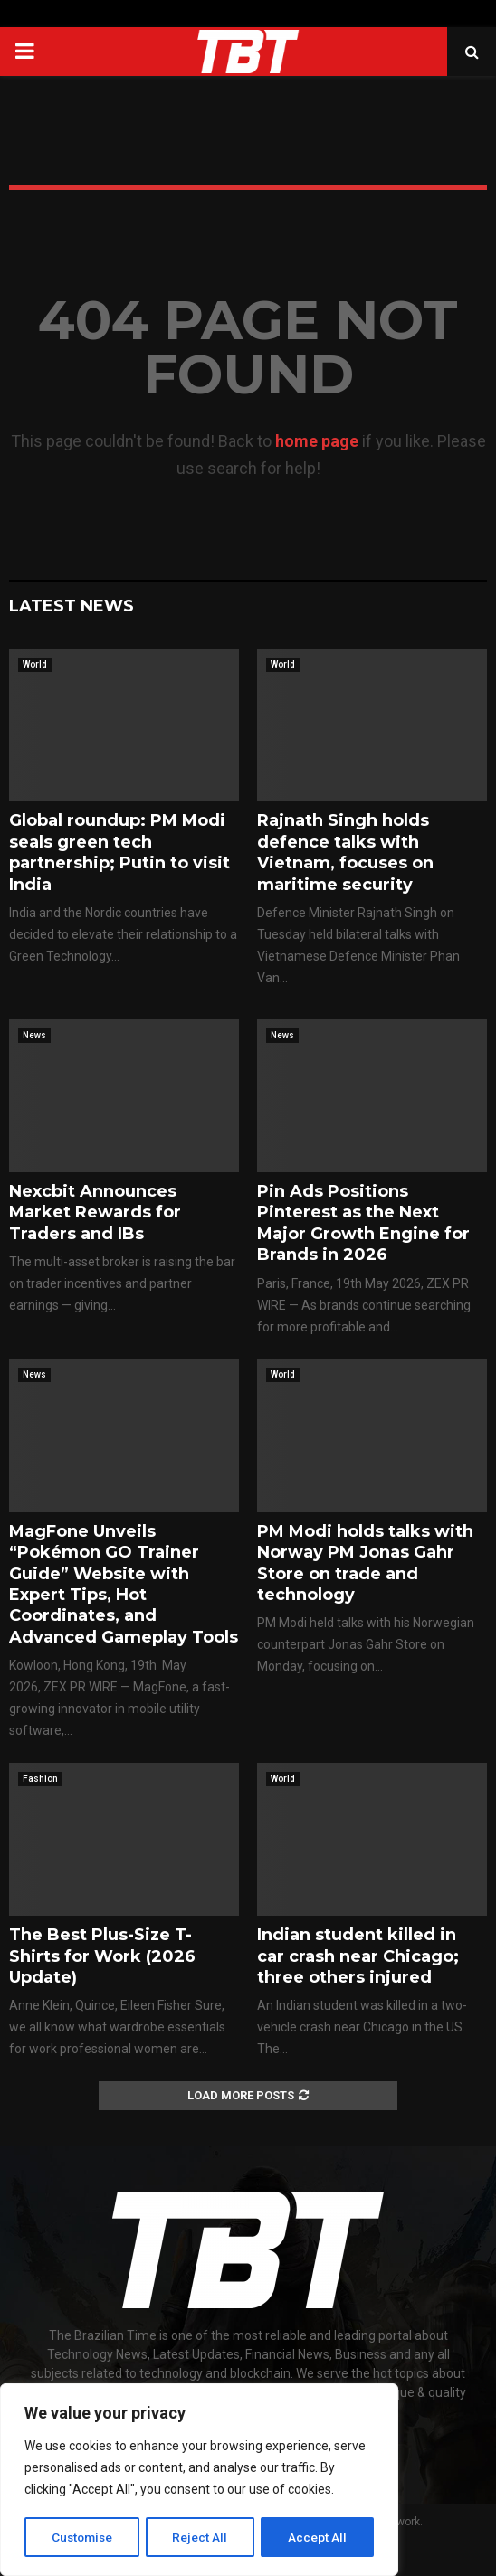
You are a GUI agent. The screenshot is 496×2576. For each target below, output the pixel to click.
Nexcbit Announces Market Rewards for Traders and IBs (95, 1212)
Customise (83, 2537)
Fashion (40, 1779)
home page (316, 440)
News (34, 1035)
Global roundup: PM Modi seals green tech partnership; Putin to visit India (119, 852)
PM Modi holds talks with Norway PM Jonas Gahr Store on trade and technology (365, 1563)
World (35, 664)
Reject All (202, 2537)
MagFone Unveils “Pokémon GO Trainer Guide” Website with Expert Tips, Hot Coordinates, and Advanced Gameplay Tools (123, 1584)
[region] (199, 2481)
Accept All (318, 2537)
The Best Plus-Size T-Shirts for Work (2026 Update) (102, 1956)
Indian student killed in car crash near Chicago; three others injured (358, 1956)
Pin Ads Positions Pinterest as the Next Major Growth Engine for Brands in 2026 (363, 1222)
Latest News (71, 606)
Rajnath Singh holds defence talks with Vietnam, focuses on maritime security (345, 852)
